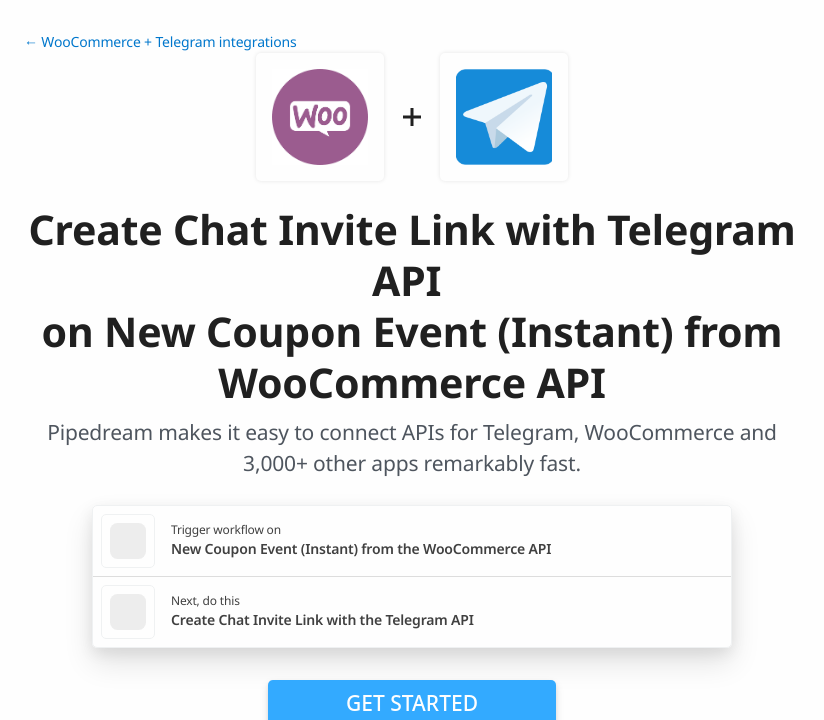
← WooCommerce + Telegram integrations (160, 42)
